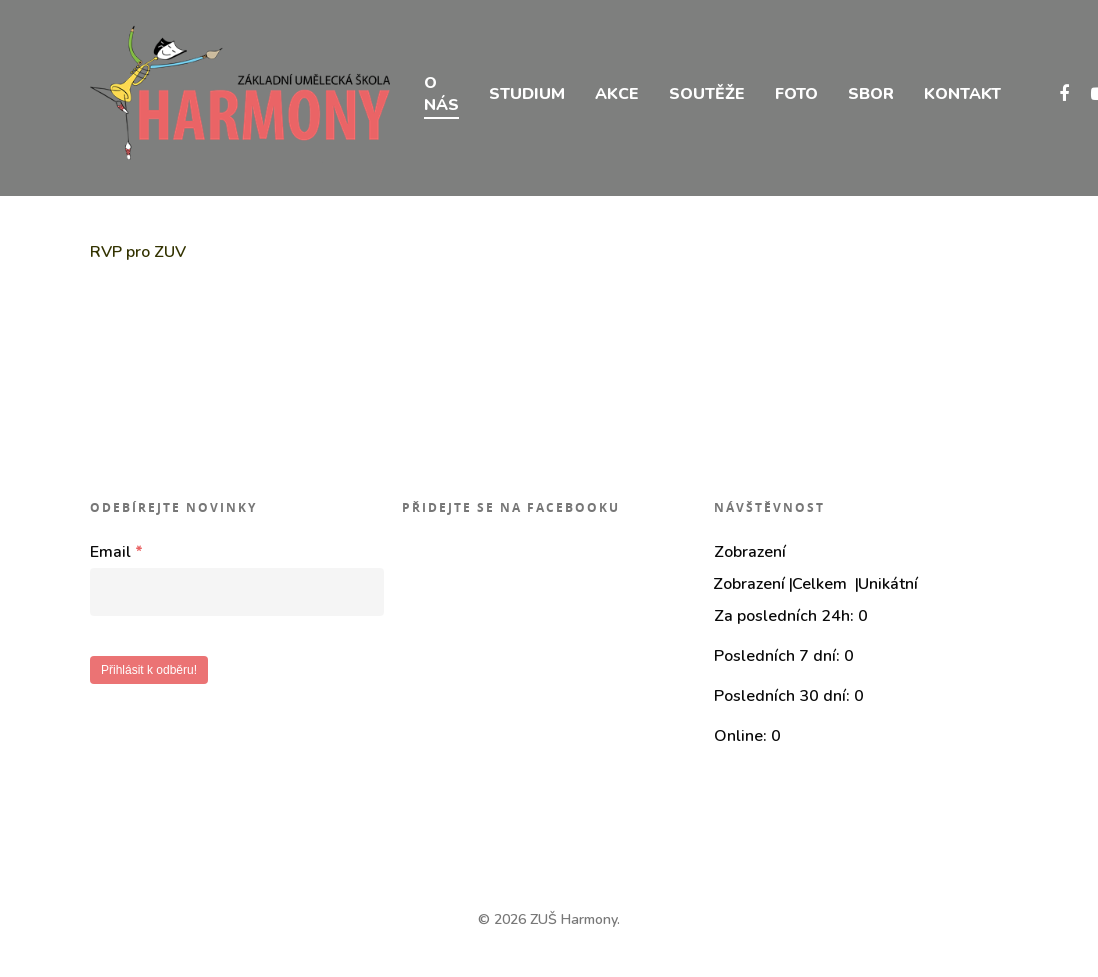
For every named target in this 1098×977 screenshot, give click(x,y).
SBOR (871, 98)
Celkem (821, 584)
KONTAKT (962, 98)
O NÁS (441, 98)
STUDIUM (527, 98)
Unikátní (888, 584)
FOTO (796, 98)
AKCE (617, 98)
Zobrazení (749, 584)
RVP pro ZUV (138, 252)
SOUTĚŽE (707, 98)
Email (116, 552)
